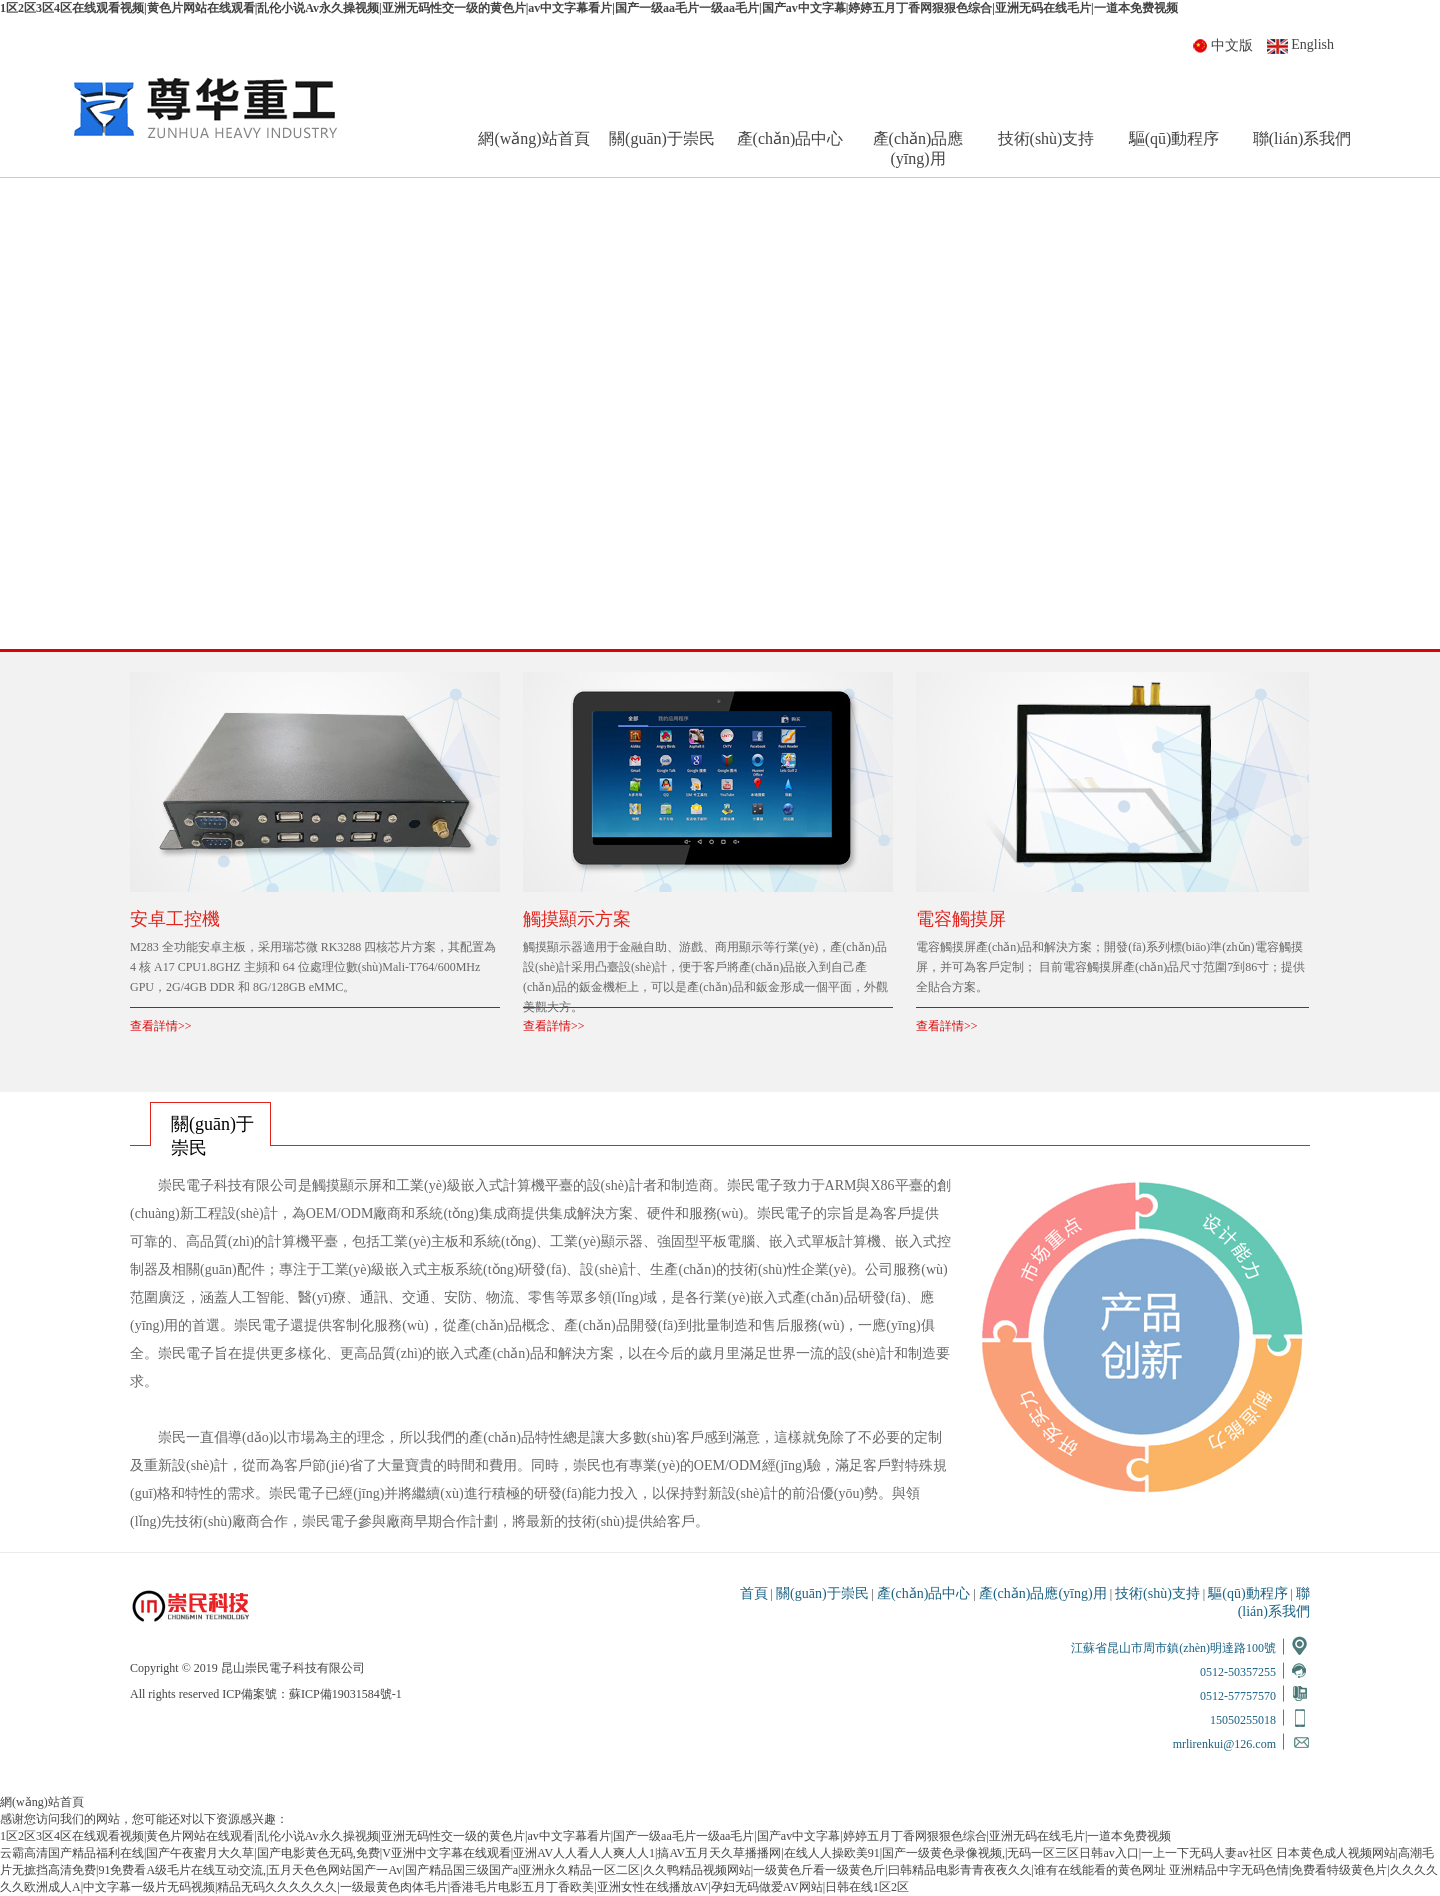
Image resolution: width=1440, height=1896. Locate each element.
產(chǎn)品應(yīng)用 (918, 148)
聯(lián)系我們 (1302, 138)
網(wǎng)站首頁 (533, 138)
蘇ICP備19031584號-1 (345, 1694)
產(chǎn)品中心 (790, 138)
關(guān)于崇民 (662, 138)
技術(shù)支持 (1046, 138)
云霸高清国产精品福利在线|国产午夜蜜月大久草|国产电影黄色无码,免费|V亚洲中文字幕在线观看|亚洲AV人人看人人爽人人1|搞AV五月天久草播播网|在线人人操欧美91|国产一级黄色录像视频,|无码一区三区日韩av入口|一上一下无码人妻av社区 (636, 1853)
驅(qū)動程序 (1174, 138)
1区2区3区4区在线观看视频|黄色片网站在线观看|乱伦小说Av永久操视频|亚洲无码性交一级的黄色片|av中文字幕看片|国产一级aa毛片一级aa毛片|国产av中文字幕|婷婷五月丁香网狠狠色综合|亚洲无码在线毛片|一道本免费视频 (589, 8)
